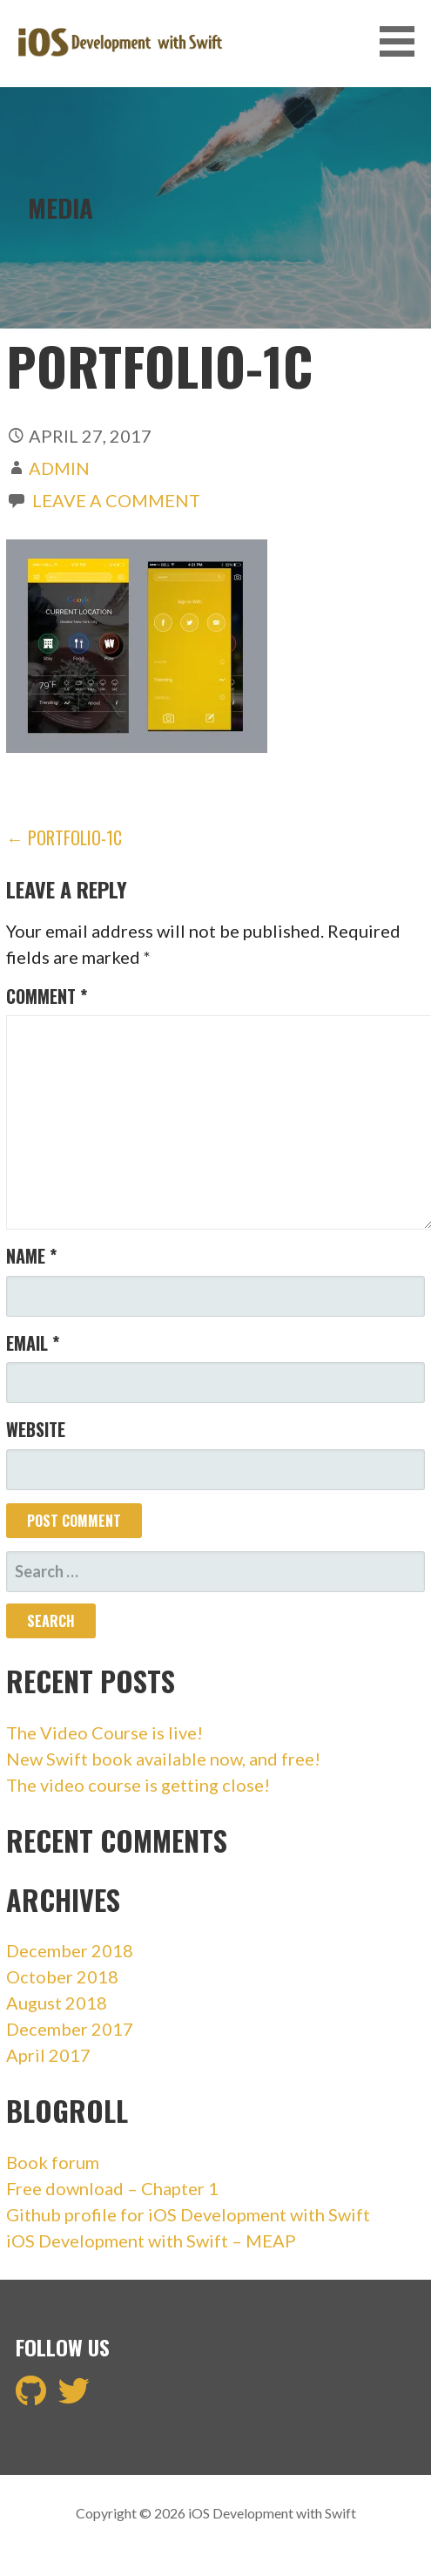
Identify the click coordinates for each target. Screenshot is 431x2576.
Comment (46, 996)
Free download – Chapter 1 (112, 2188)
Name (31, 1256)
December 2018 (69, 1950)
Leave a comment (116, 500)
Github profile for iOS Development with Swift (188, 2214)
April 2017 (48, 2054)
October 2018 (62, 1976)
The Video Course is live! (104, 1732)
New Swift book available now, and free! (163, 1758)
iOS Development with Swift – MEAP (151, 2240)
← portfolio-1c (64, 837)
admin (59, 468)
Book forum (52, 2162)
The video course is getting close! (138, 1784)
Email (32, 1343)
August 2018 (56, 2002)
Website (35, 1429)
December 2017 (69, 2028)
